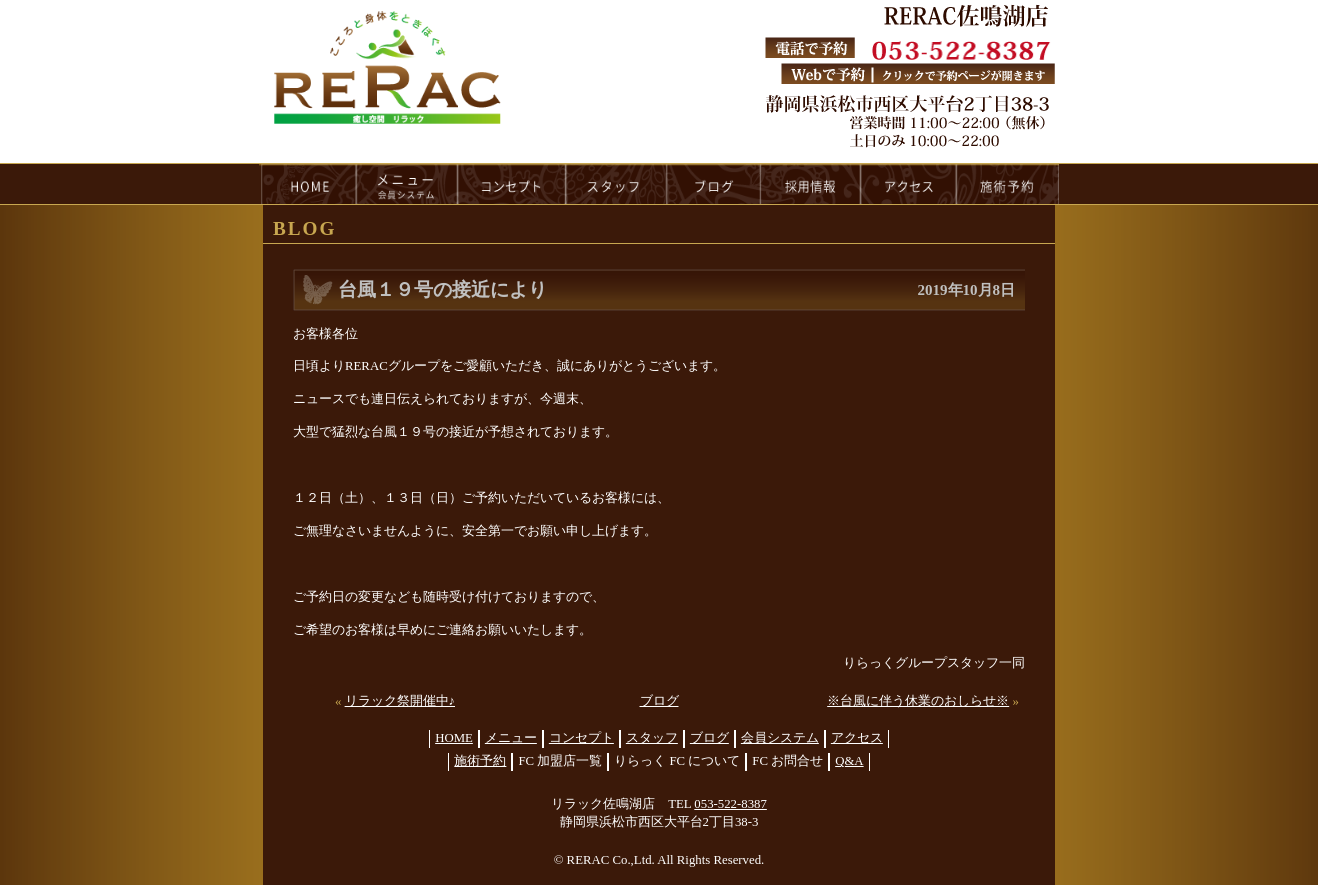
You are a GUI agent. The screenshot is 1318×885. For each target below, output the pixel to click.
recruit (811, 184)
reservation (1008, 184)
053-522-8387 (730, 804)
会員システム (780, 738)
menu (407, 184)
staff (616, 184)
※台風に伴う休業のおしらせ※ (918, 701)
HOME (308, 184)
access (909, 184)
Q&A (849, 761)
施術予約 (480, 761)
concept (512, 184)
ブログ (659, 701)
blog (714, 184)
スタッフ (652, 738)
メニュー (511, 738)
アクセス (857, 738)
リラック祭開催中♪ (400, 701)
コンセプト (581, 738)
